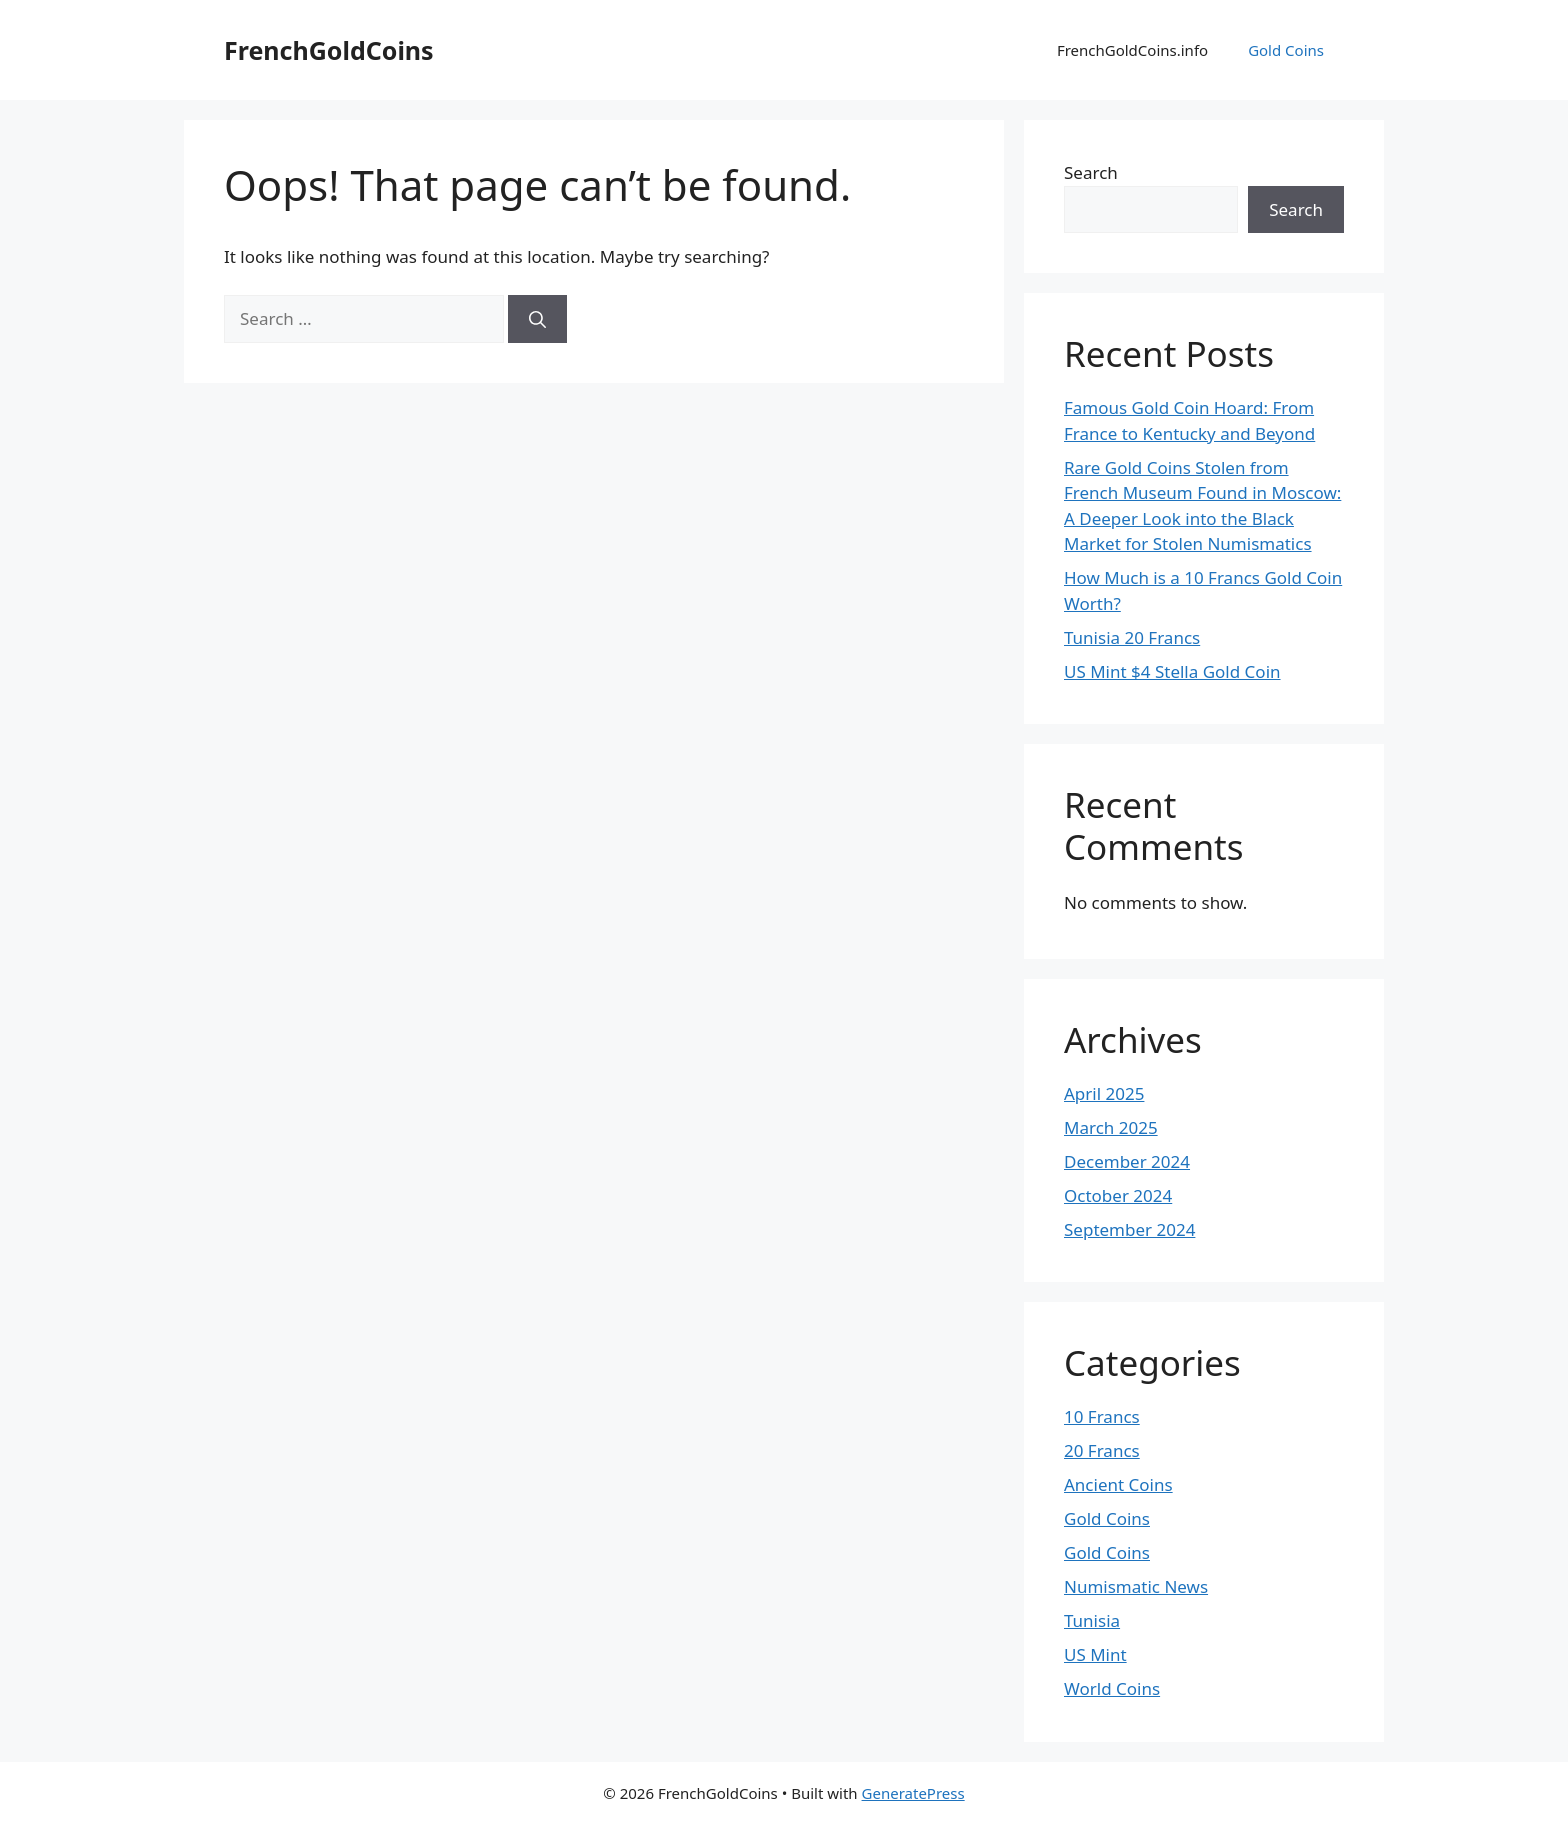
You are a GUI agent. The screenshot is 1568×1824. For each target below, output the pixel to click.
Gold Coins (1286, 50)
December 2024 (1127, 1161)
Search (1091, 172)
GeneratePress (913, 1793)
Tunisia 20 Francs (1132, 637)
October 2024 (1118, 1195)
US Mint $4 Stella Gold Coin (1172, 671)
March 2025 (1111, 1127)
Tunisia (1092, 1620)
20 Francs (1102, 1450)
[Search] (537, 319)
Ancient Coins (1118, 1484)
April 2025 (1104, 1093)
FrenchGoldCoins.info (1132, 50)
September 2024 (1129, 1229)
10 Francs (1102, 1416)
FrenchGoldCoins (329, 50)
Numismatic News (1136, 1586)
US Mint (1095, 1654)
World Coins (1112, 1688)
